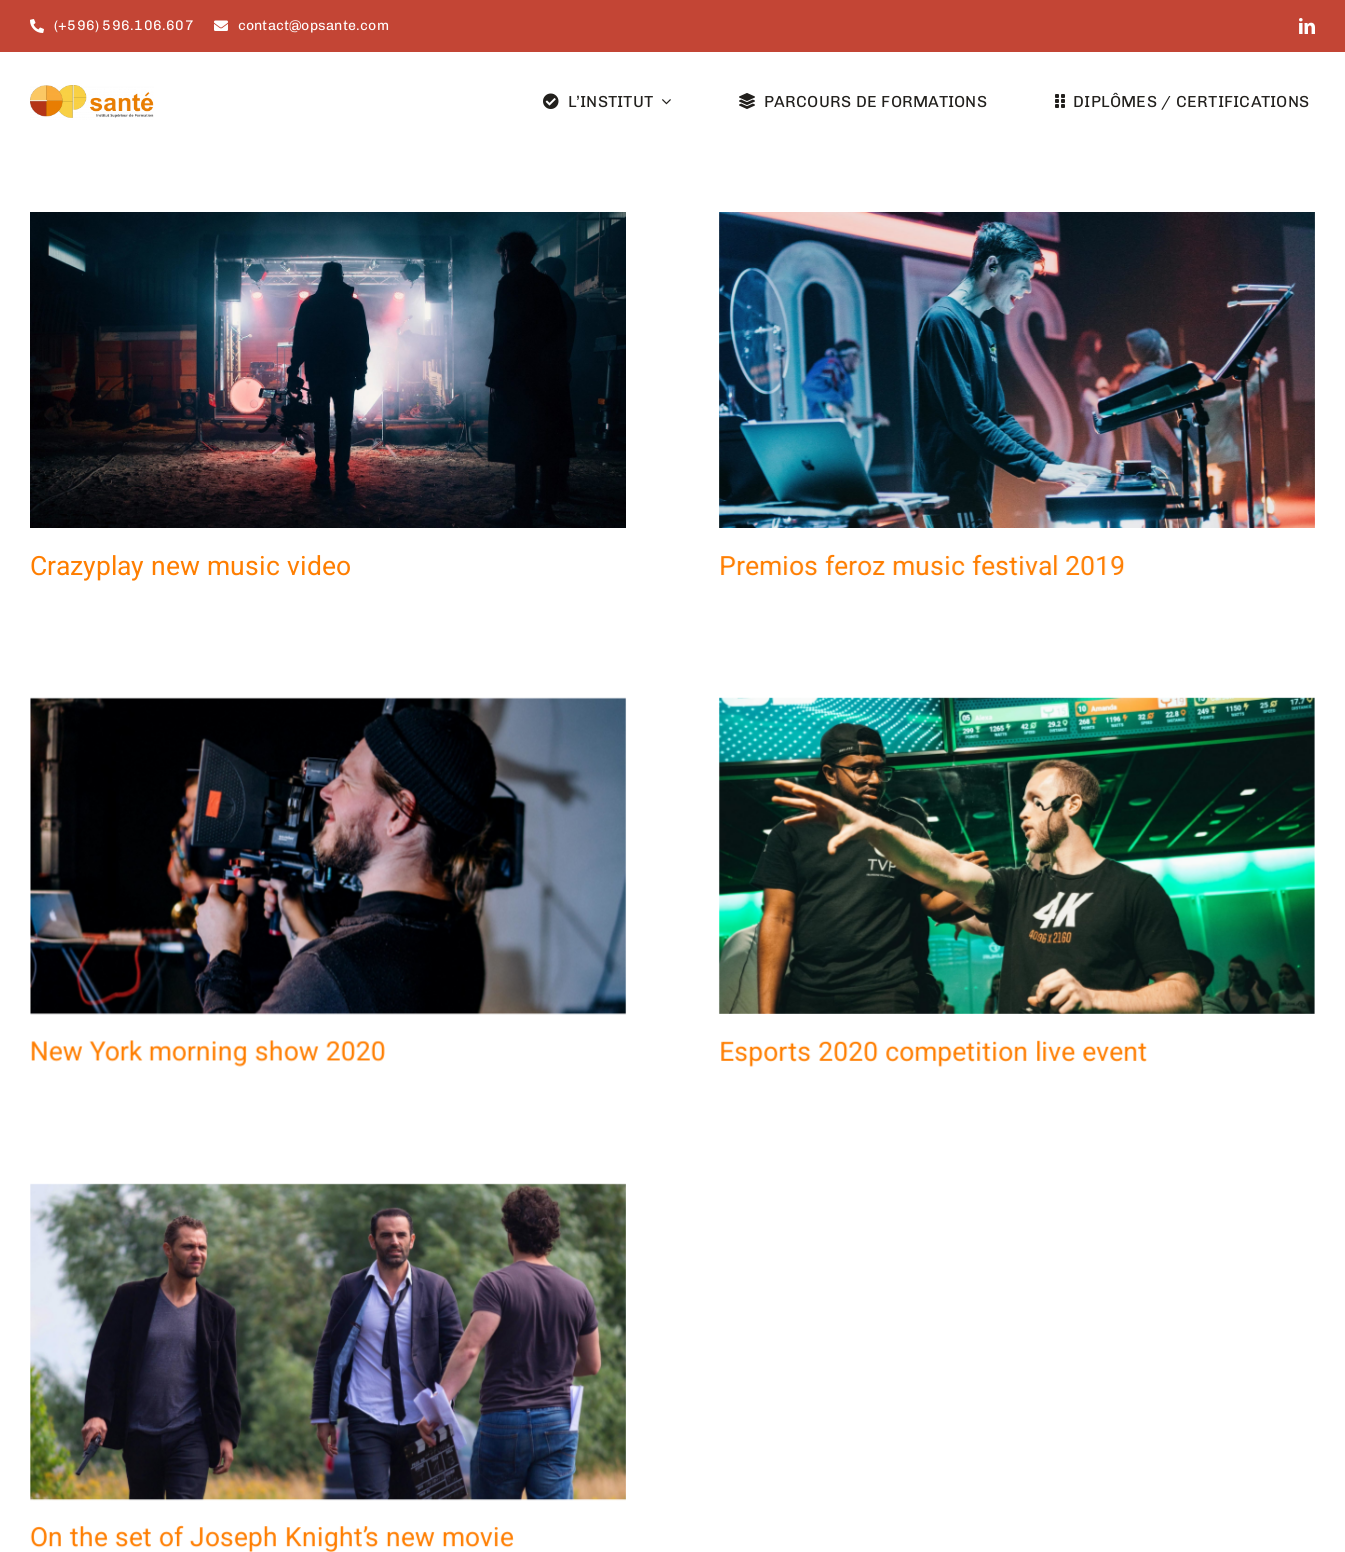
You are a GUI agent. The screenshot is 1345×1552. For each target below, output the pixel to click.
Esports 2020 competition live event (846, 1041)
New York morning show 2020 (324, 990)
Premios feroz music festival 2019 (893, 566)
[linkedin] (1307, 26)
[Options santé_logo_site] (92, 93)
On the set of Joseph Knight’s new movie (330, 1466)
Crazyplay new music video (190, 566)
